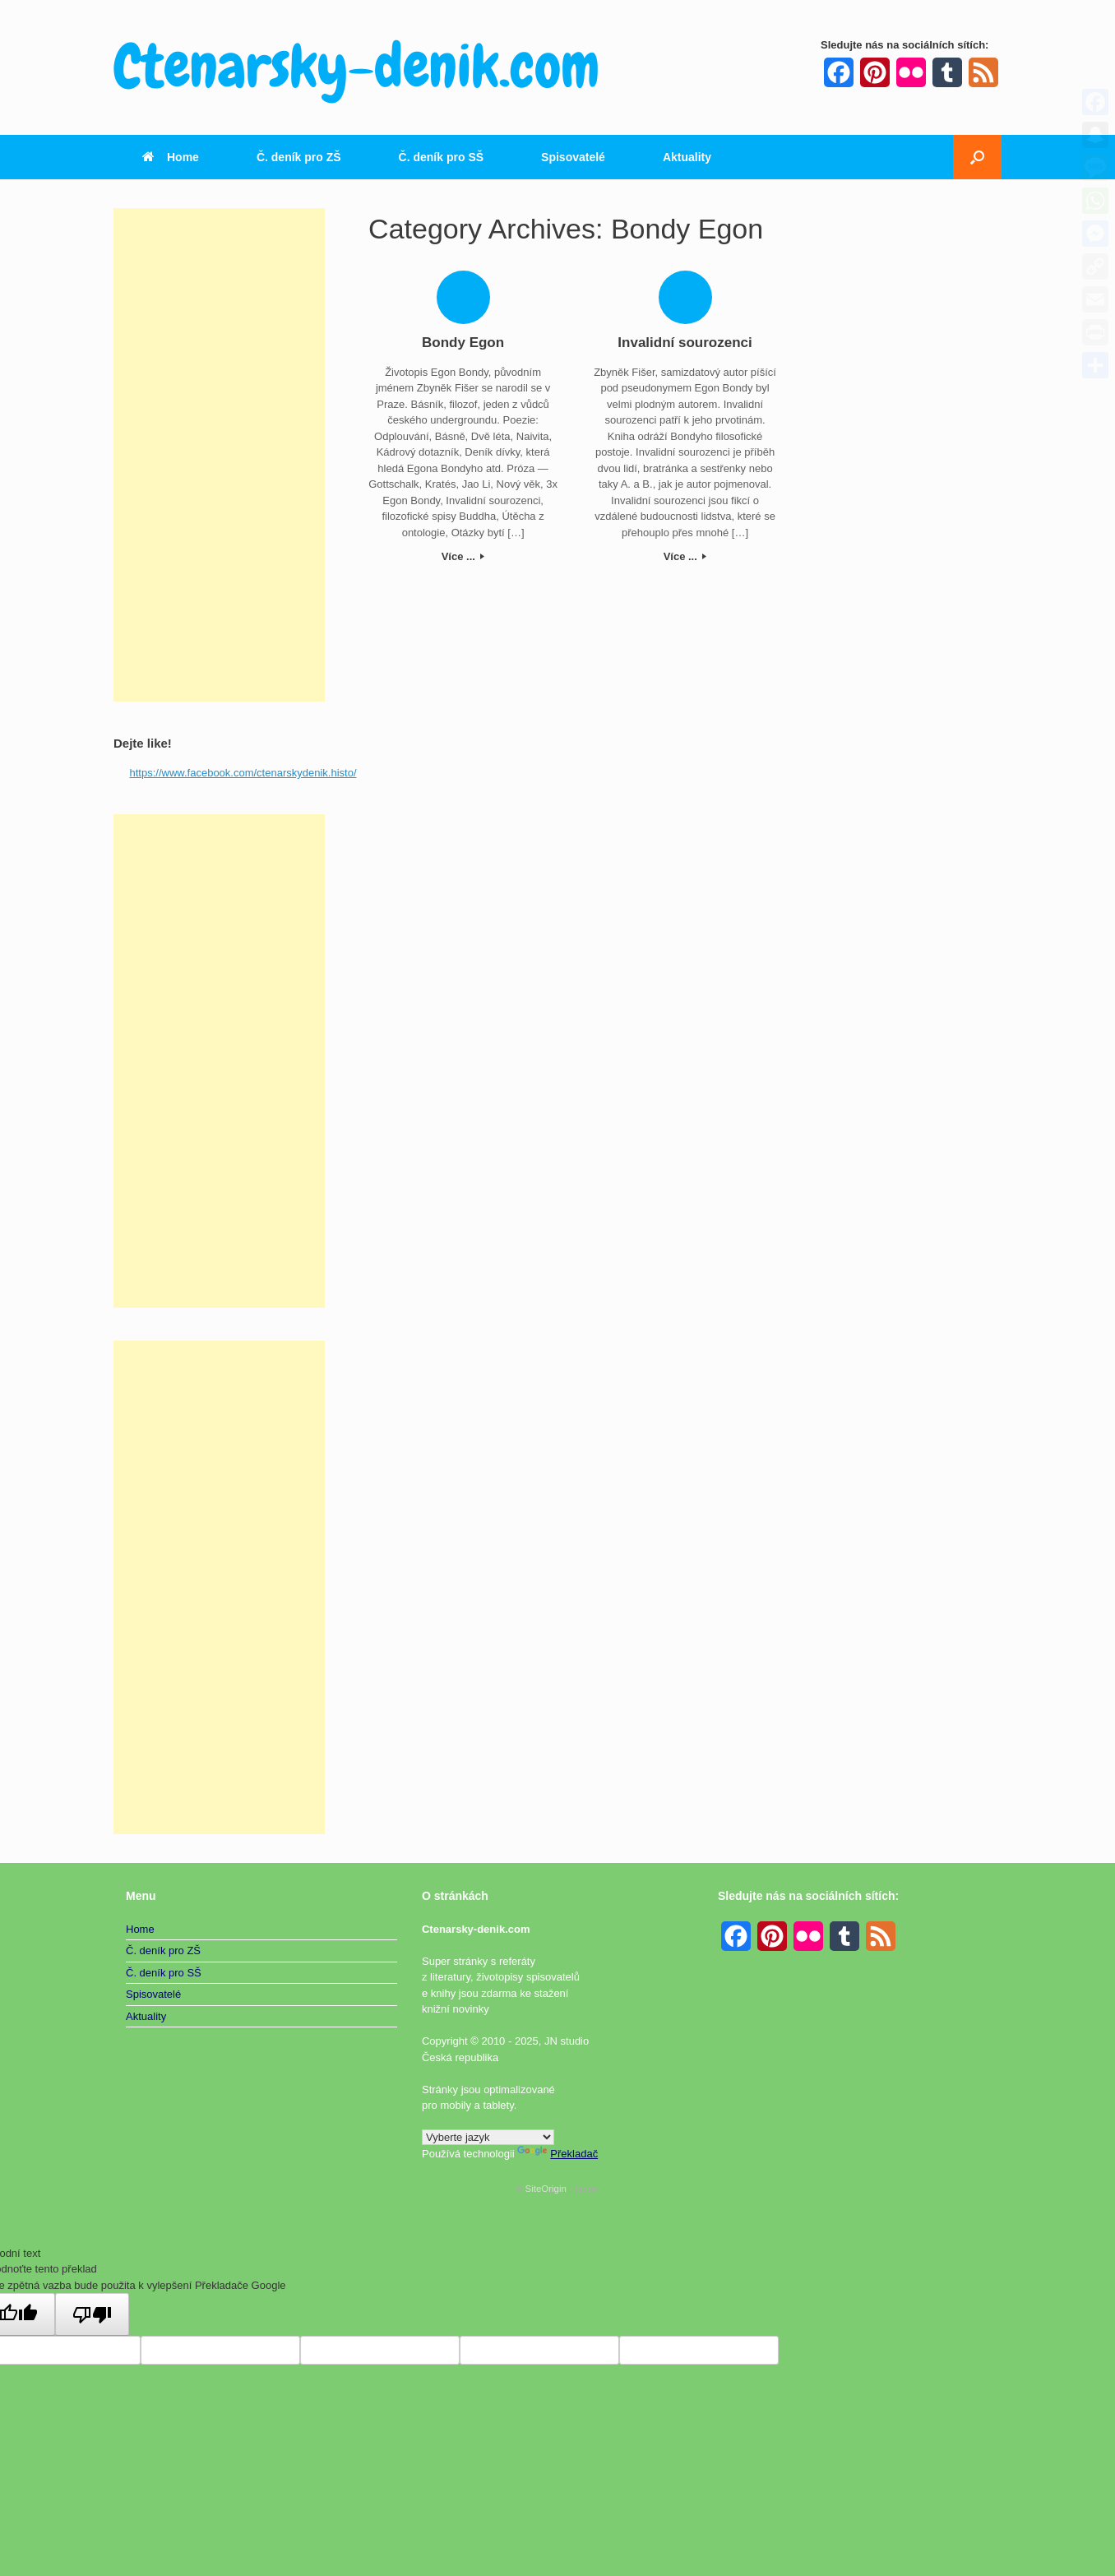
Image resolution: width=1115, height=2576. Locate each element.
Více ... (463, 556)
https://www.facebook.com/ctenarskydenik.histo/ (243, 773)
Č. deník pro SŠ (441, 157)
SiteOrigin (546, 2189)
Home (170, 157)
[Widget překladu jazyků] (488, 2137)
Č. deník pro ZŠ (299, 157)
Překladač (557, 2153)
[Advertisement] (219, 455)
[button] (977, 157)
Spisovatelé (573, 157)
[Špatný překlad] (92, 2314)
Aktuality (687, 157)
